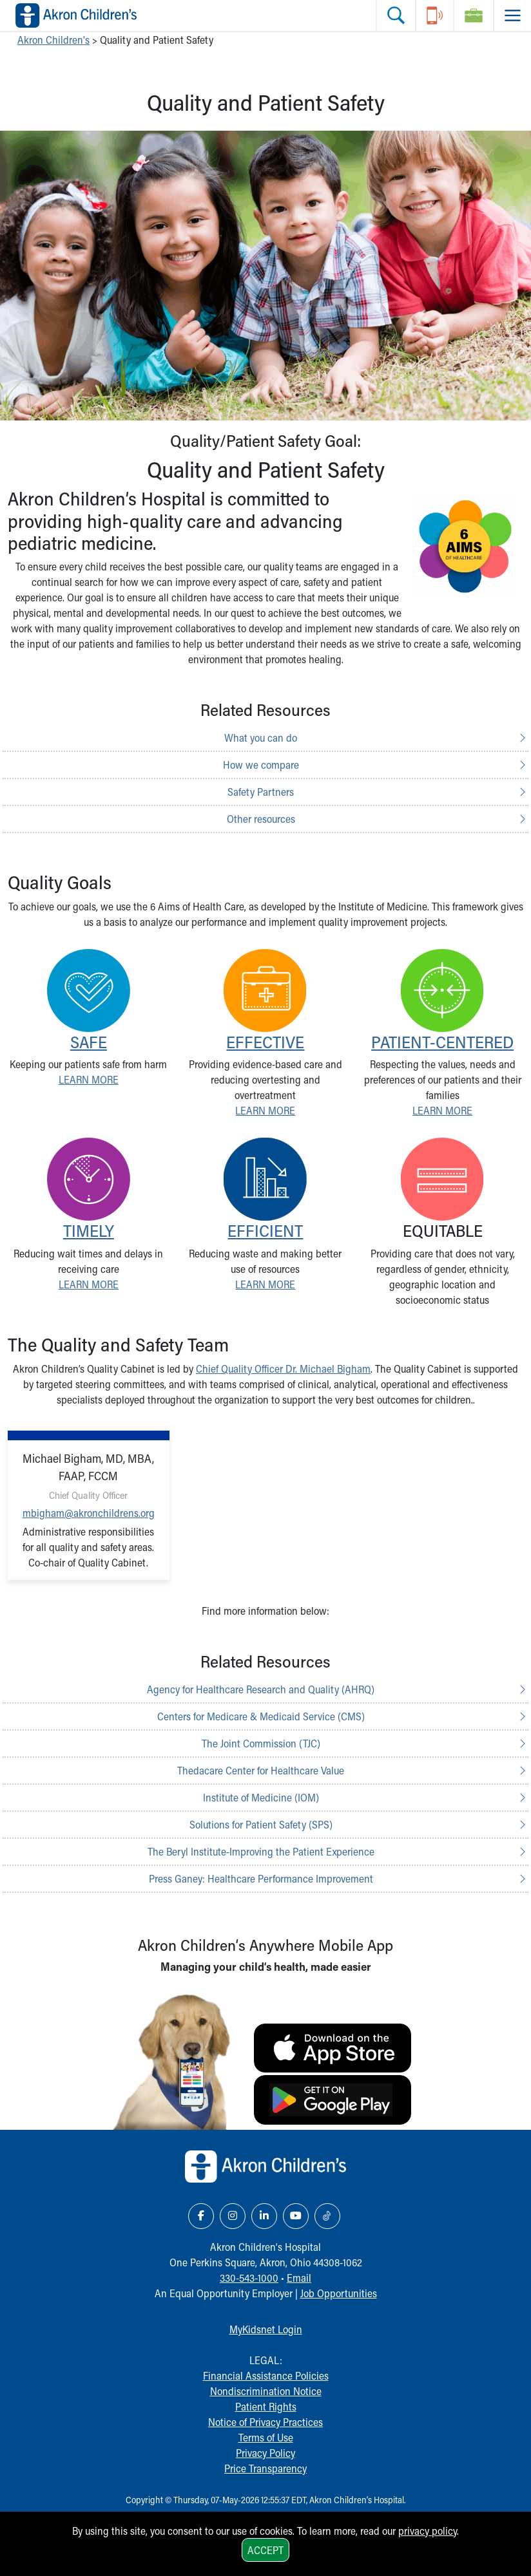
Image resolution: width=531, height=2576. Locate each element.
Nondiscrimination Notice (266, 2391)
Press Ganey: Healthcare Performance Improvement (261, 1878)
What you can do (260, 737)
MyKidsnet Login (265, 2329)
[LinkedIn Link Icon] (264, 2216)
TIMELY (88, 1230)
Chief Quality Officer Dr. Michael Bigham (283, 1368)
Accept (265, 2550)
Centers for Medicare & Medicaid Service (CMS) (261, 1716)
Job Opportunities (338, 2293)
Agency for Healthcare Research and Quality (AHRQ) (260, 1689)
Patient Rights (265, 2406)
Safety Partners (260, 791)
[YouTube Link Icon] (296, 2216)
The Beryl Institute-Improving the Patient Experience (261, 1851)
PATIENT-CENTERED (442, 1042)
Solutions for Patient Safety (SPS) (261, 1824)
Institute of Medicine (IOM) (261, 1797)
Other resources (261, 818)
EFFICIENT (265, 1230)
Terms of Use (265, 2437)
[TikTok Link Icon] (327, 2216)
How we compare (261, 764)
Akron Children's (53, 39)
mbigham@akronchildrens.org (89, 1512)
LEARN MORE (89, 1079)
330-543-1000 (249, 2277)
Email (299, 2277)
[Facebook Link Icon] (201, 2216)
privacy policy (427, 2530)
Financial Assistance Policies (266, 2375)
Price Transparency (265, 2468)
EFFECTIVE (265, 1042)
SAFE (88, 1042)
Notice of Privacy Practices (265, 2422)
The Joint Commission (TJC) (261, 1743)
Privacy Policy (265, 2452)
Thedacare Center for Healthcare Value (260, 1770)
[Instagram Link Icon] (233, 2216)
